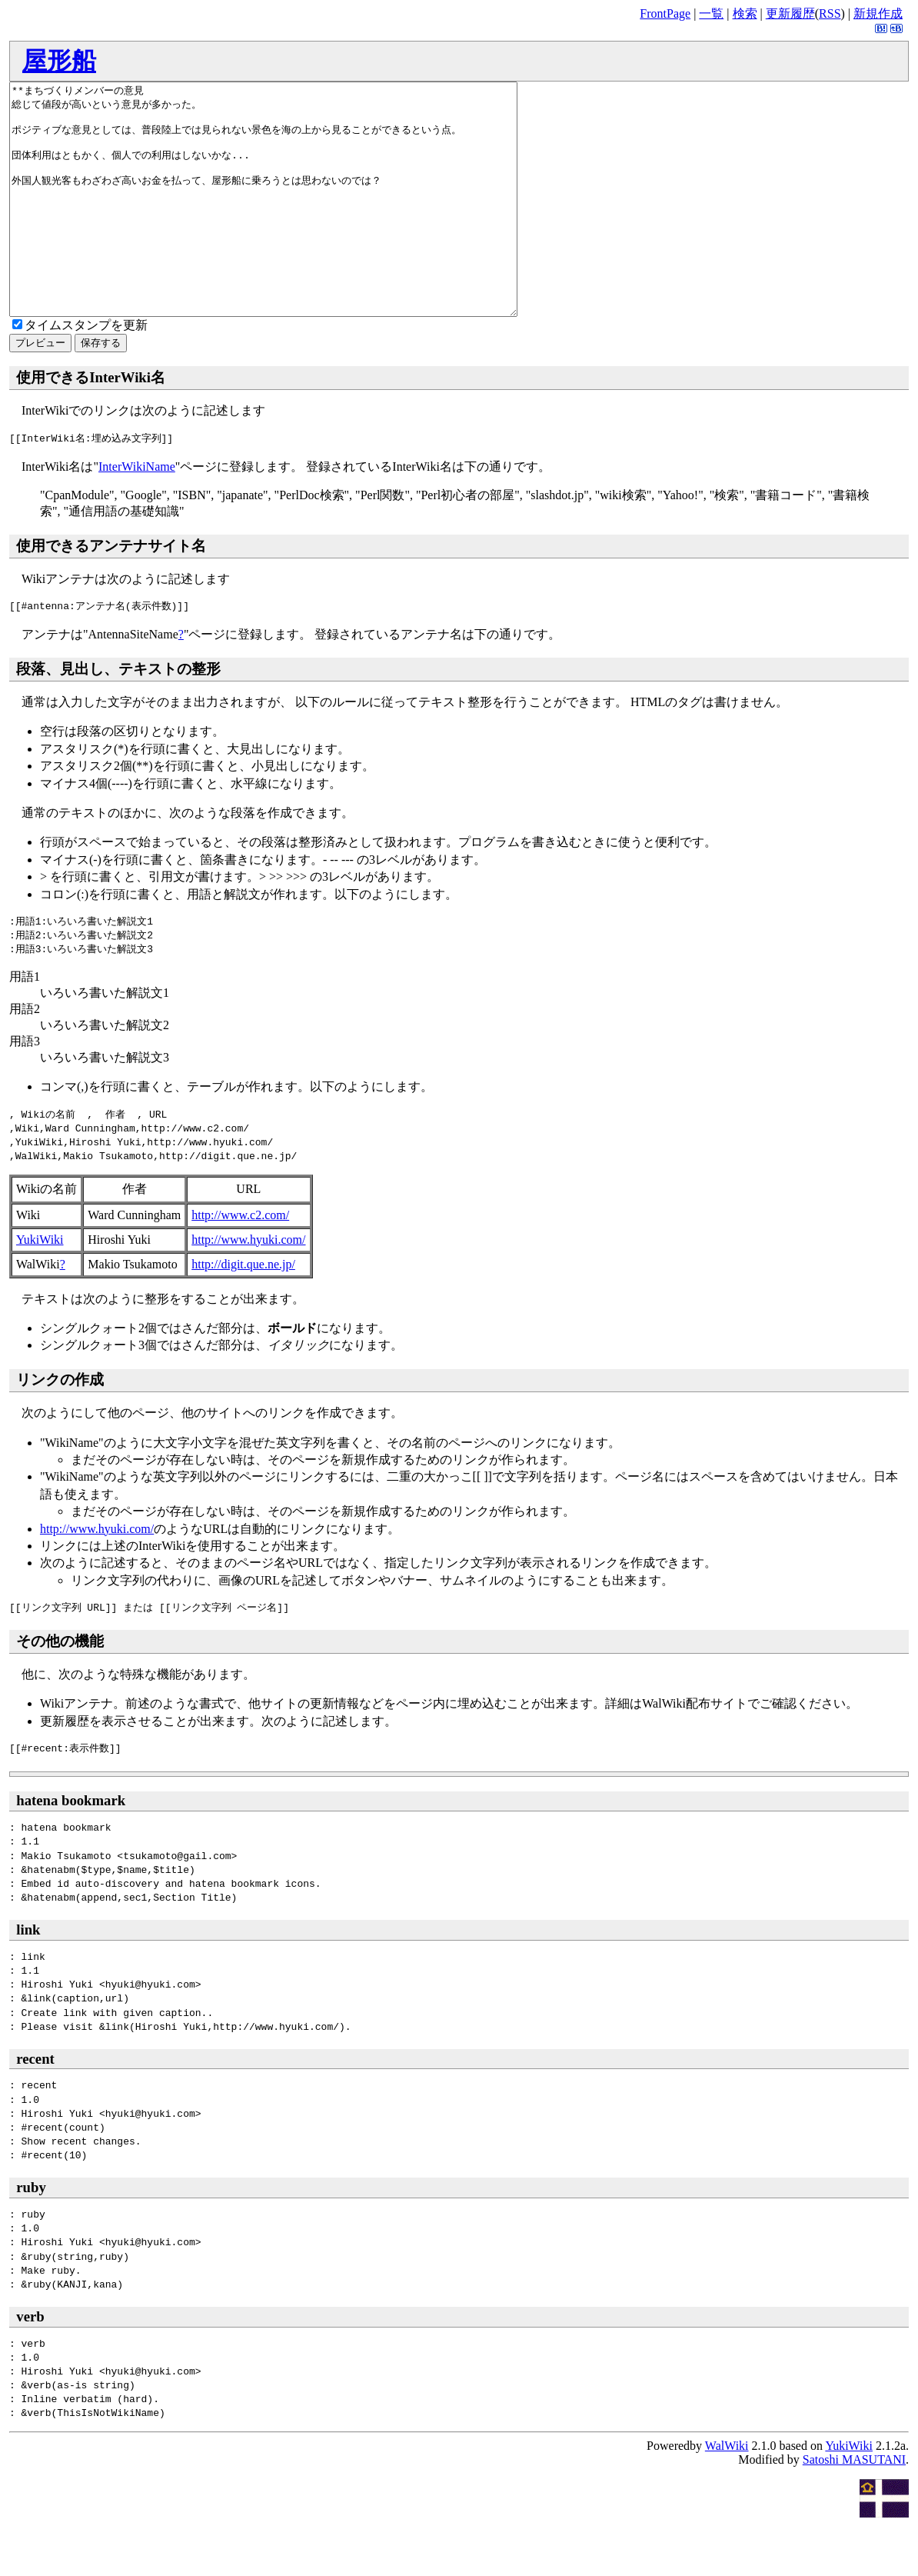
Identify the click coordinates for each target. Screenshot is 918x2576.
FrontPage (665, 13)
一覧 (711, 13)
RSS (829, 13)
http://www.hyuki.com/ (248, 1285)
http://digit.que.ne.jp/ (243, 1310)
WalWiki (727, 2491)
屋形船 (59, 61)
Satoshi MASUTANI (854, 2505)
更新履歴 (790, 13)
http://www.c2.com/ (240, 1261)
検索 (745, 13)
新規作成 (878, 13)
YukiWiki (40, 1285)
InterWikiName (136, 512)
